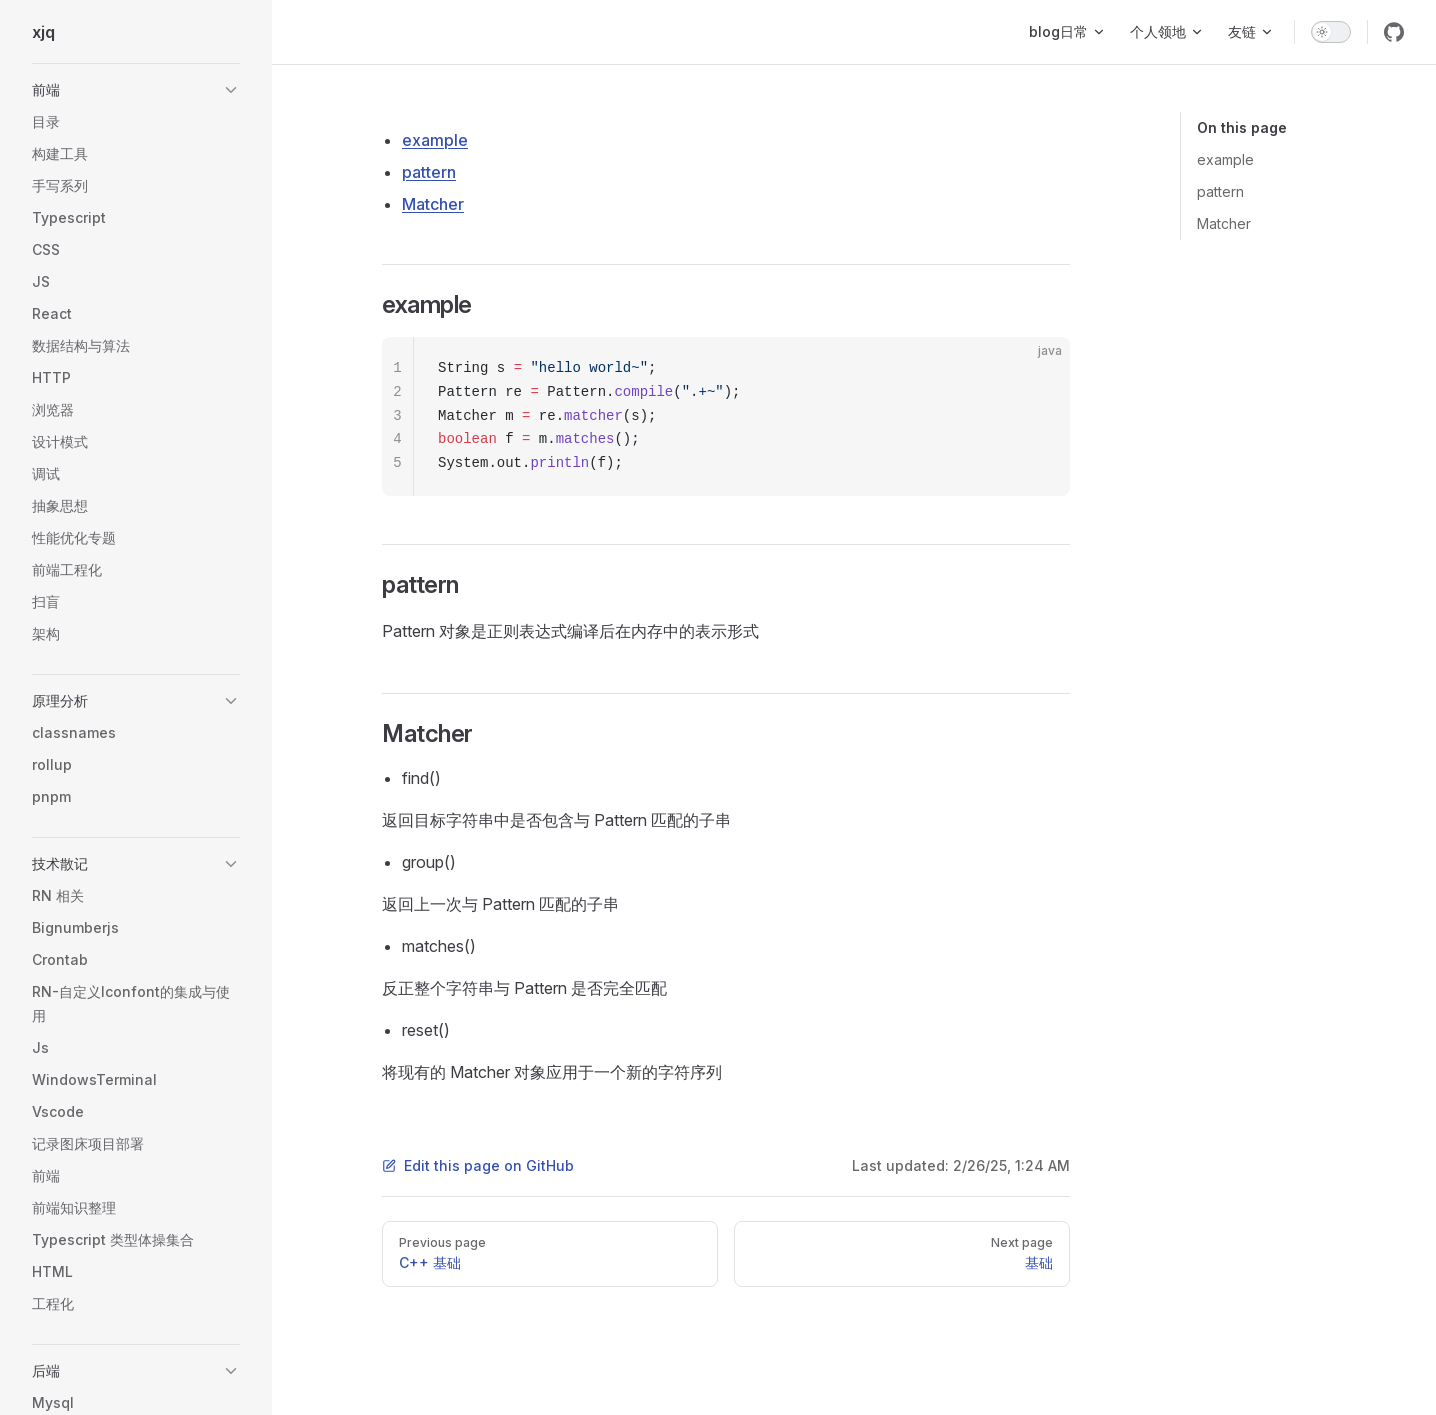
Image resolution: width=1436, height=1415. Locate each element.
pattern (1220, 191)
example (1225, 159)
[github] (1394, 32)
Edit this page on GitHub (478, 1165)
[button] (136, 90)
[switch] (1331, 32)
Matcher (1224, 223)
